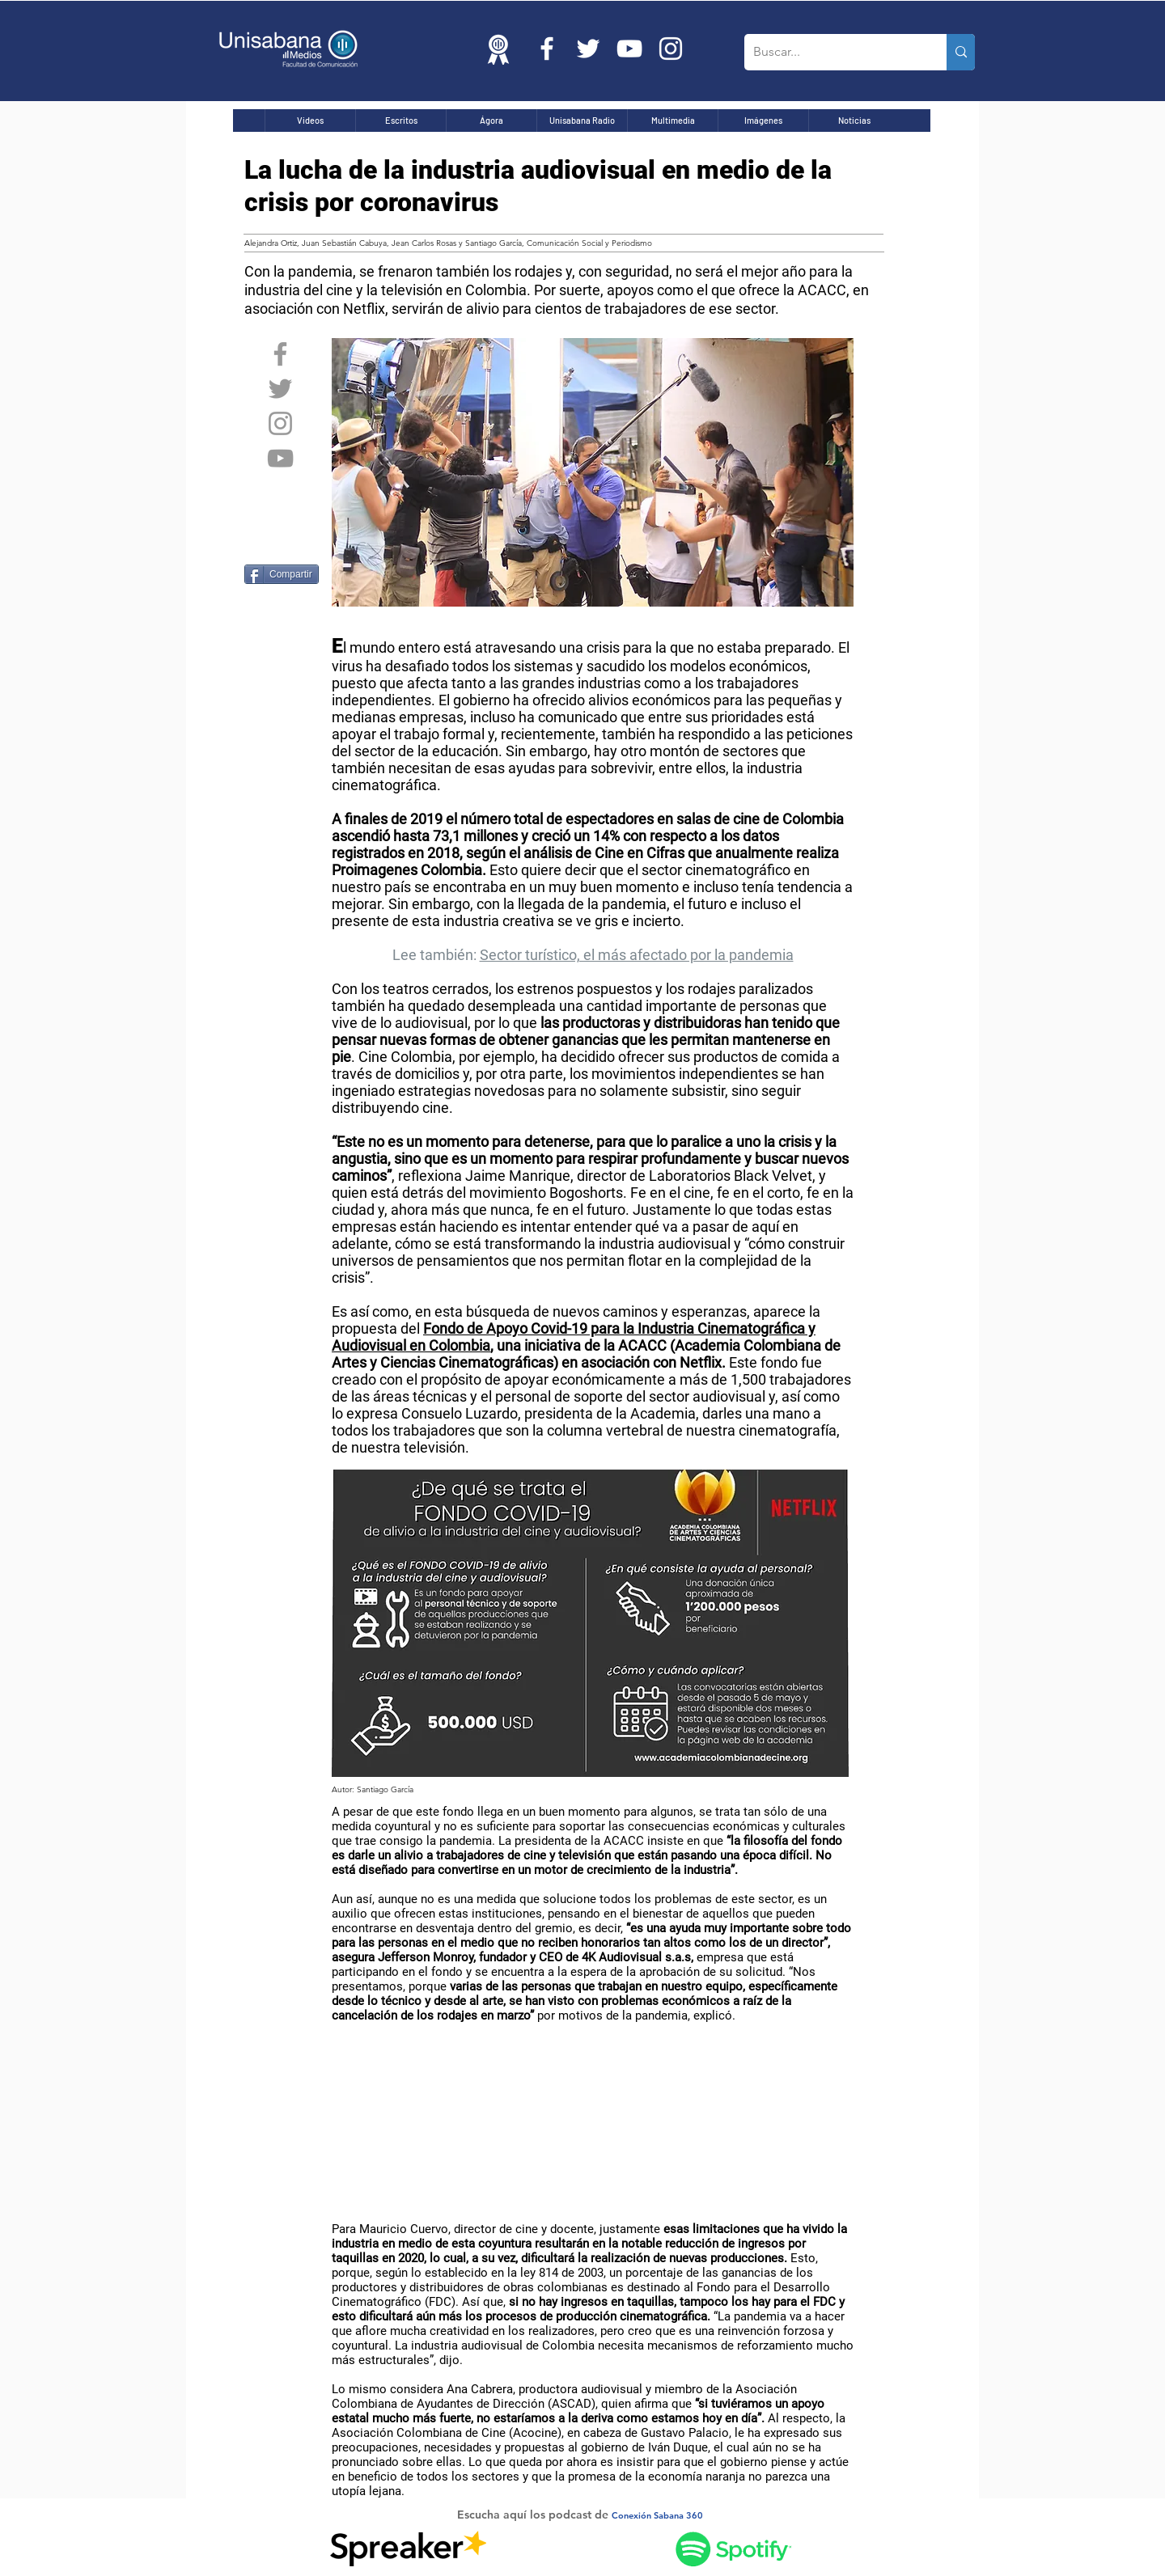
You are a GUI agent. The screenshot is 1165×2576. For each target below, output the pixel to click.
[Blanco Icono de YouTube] (629, 48)
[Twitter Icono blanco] (588, 48)
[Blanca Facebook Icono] (547, 48)
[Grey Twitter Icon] (280, 388)
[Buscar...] (833, 52)
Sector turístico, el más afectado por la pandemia (637, 954)
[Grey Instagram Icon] (280, 423)
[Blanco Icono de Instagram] (670, 48)
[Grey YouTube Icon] (280, 458)
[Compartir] (281, 574)
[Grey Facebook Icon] (280, 354)
